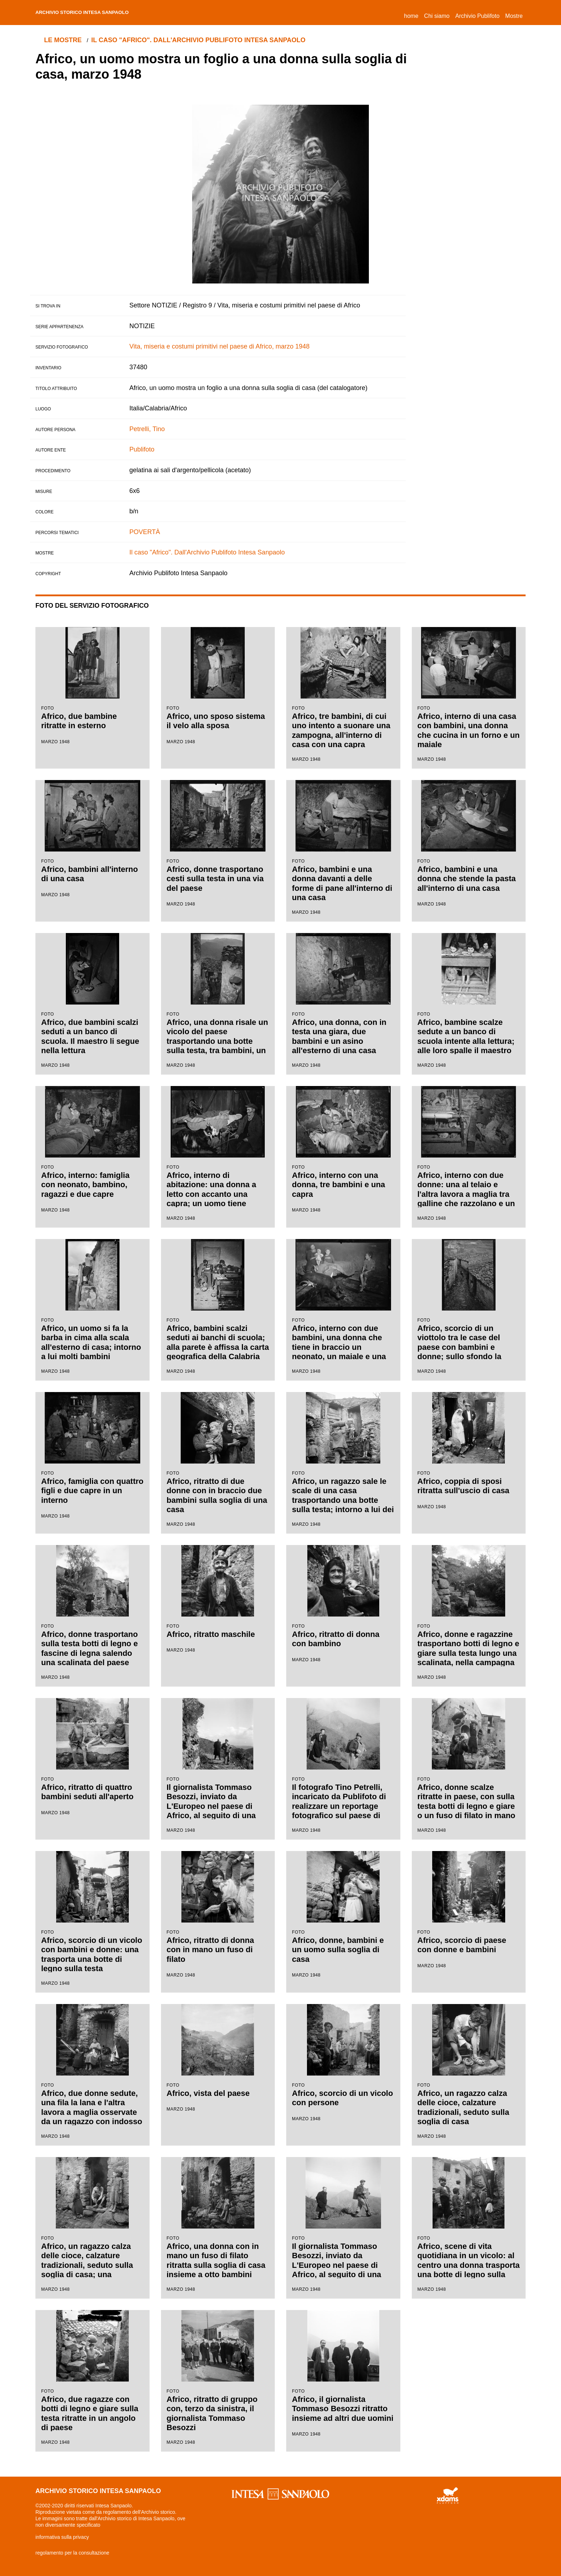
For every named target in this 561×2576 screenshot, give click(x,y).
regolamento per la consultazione (72, 2553)
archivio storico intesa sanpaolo (98, 12)
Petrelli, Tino (147, 429)
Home (412, 15)
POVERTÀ (145, 532)
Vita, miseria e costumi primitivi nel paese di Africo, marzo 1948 (220, 346)
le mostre (65, 40)
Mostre (514, 16)
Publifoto (142, 449)
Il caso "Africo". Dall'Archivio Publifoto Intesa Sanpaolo (203, 40)
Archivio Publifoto (477, 16)
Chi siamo (436, 16)
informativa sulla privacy (62, 2537)
